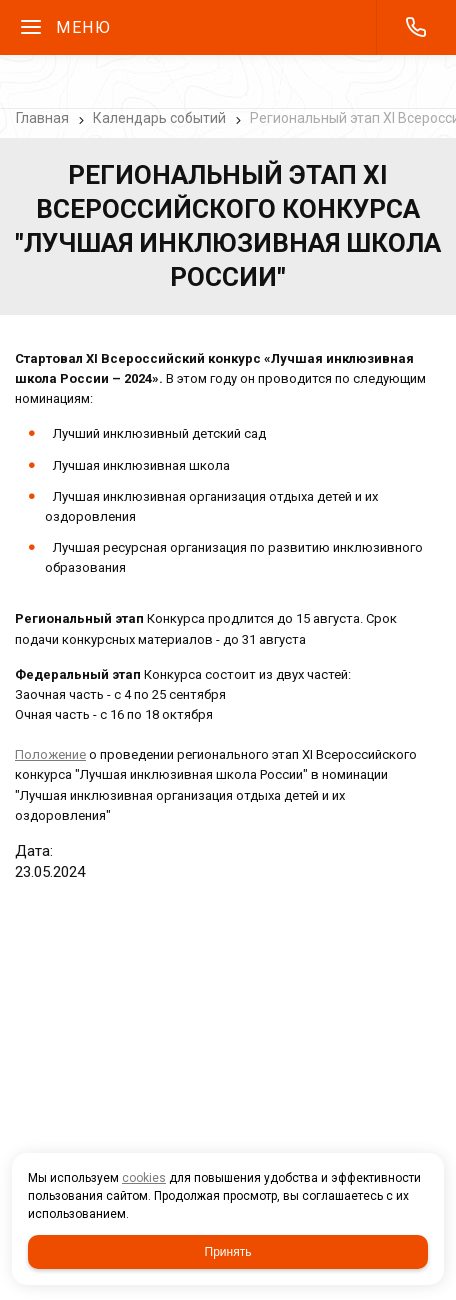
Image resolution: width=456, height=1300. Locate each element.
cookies (144, 1178)
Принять (228, 1252)
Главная (42, 118)
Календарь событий (159, 118)
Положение (50, 754)
